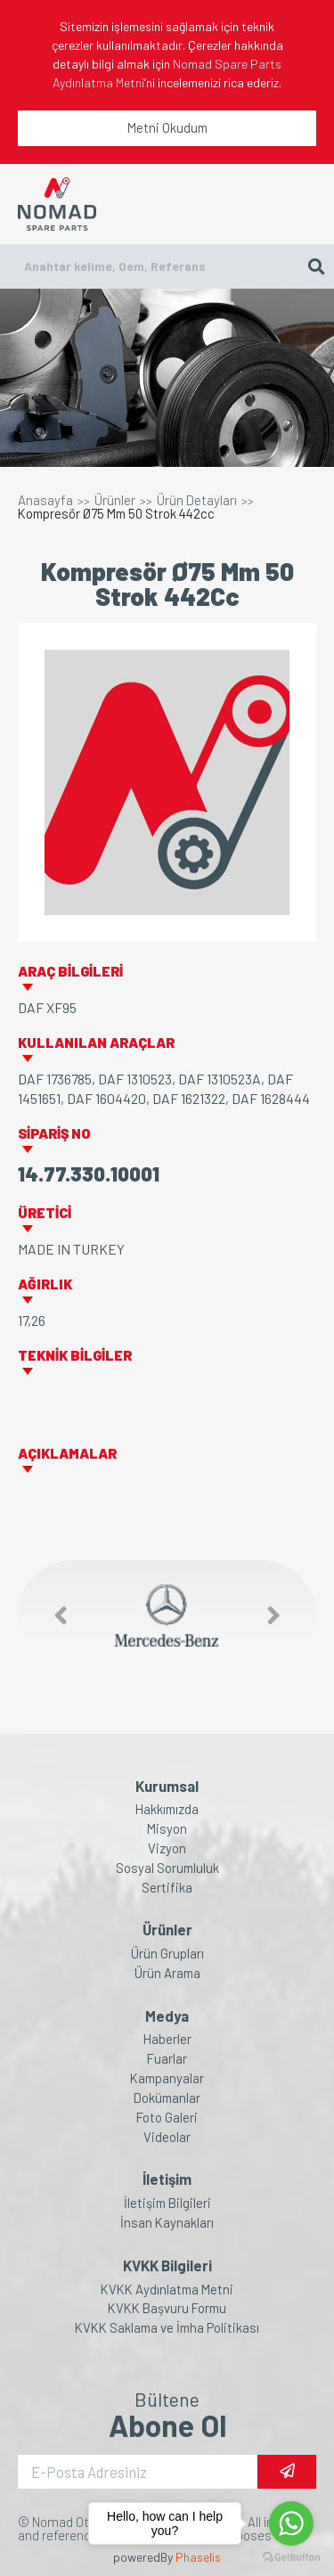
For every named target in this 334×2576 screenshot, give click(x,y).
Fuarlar (167, 2058)
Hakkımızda (167, 1809)
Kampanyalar (167, 2078)
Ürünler (114, 500)
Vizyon (167, 1848)
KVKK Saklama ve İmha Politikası (167, 2327)
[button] (52, 1616)
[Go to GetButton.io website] (291, 2558)
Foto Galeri (167, 2117)
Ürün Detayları (197, 500)
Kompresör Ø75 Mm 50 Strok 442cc (116, 513)
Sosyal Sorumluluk (167, 1868)
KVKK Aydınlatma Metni (167, 2289)
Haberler (167, 2039)
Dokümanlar (167, 2098)
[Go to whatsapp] (291, 2523)
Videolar (167, 2137)
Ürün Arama (167, 1973)
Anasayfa (45, 500)
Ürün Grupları (167, 1953)
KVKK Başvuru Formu (167, 2308)
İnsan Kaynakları (167, 2222)
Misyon (167, 1828)
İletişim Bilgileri (167, 2203)
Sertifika (167, 1887)
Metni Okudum (167, 127)
